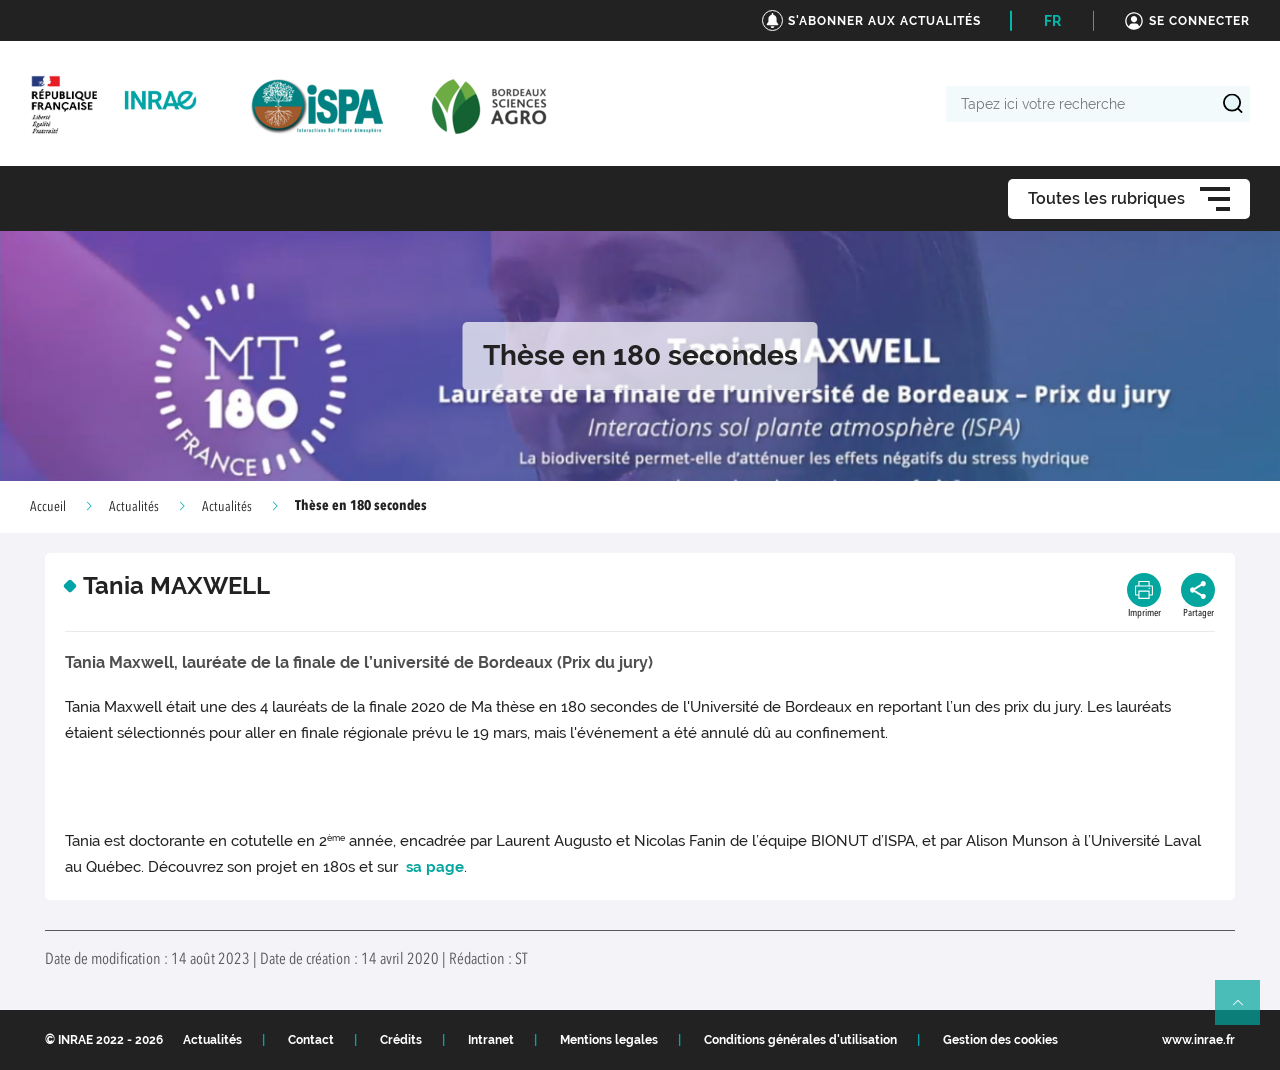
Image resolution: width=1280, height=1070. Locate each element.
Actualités (134, 507)
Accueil (48, 507)
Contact (311, 1040)
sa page (433, 867)
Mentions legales (609, 1040)
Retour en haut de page (1246, 1011)
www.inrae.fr (1198, 1040)
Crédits (401, 1040)
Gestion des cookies (1000, 1040)
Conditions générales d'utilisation (800, 1040)
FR (1052, 21)
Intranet (491, 1040)
